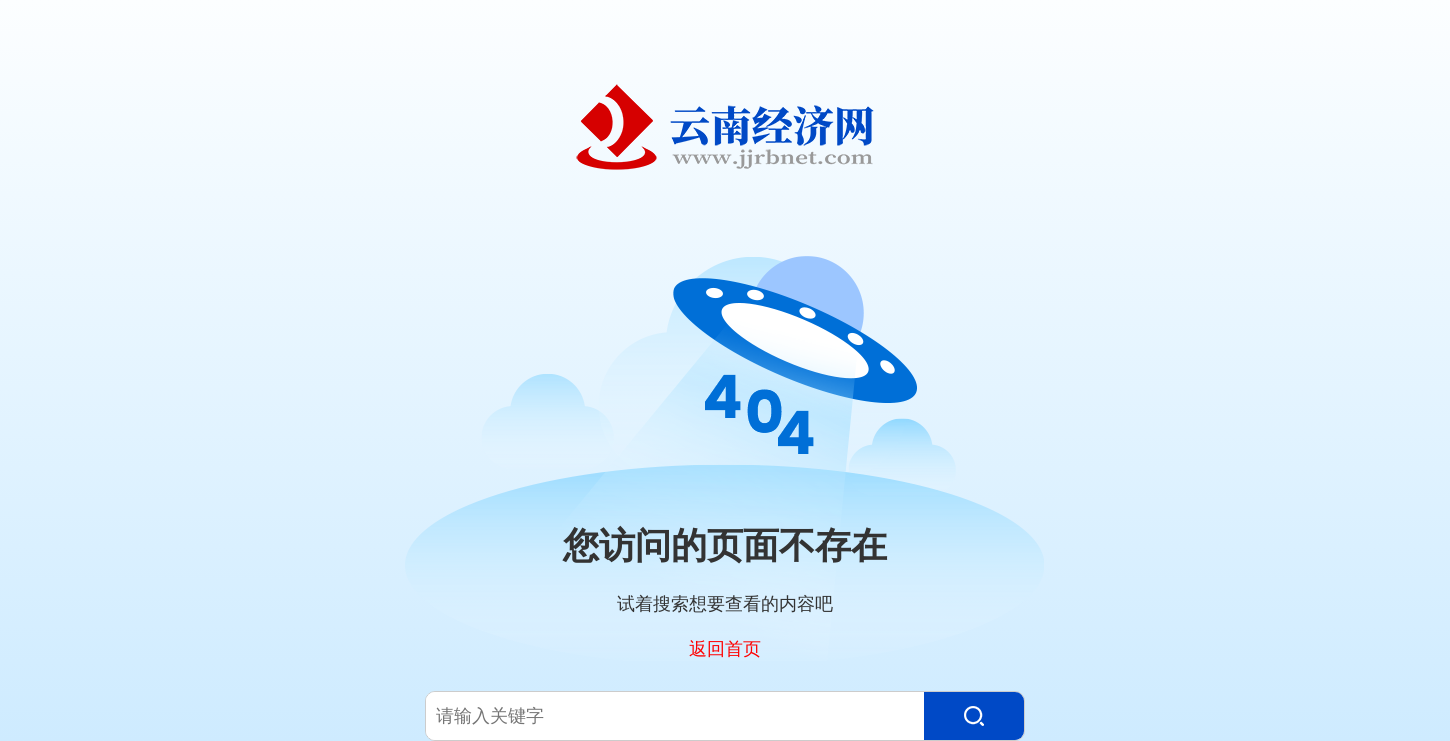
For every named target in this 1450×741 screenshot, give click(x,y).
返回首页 (725, 648)
